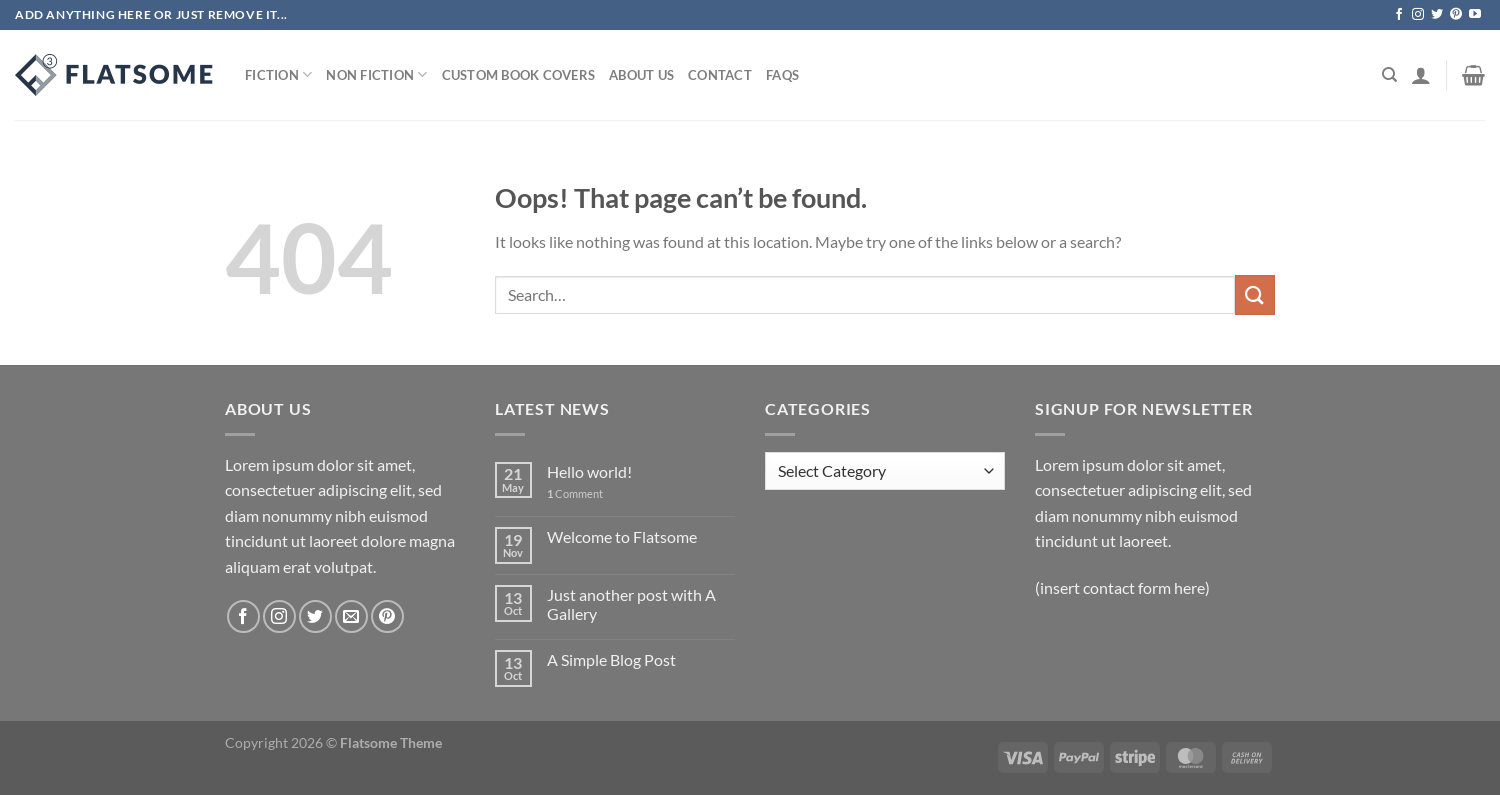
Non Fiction (376, 74)
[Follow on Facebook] (1399, 15)
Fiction (278, 74)
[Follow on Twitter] (1437, 15)
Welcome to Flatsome (622, 536)
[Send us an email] (351, 616)
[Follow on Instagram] (1418, 15)
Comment (575, 493)
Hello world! (589, 471)
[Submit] (1255, 294)
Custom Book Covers (519, 75)
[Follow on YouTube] (1475, 15)
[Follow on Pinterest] (1456, 15)
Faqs (782, 75)
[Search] (1389, 75)
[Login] (1421, 75)
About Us (641, 75)
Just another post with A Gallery (631, 604)
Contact (720, 75)
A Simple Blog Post (611, 659)
